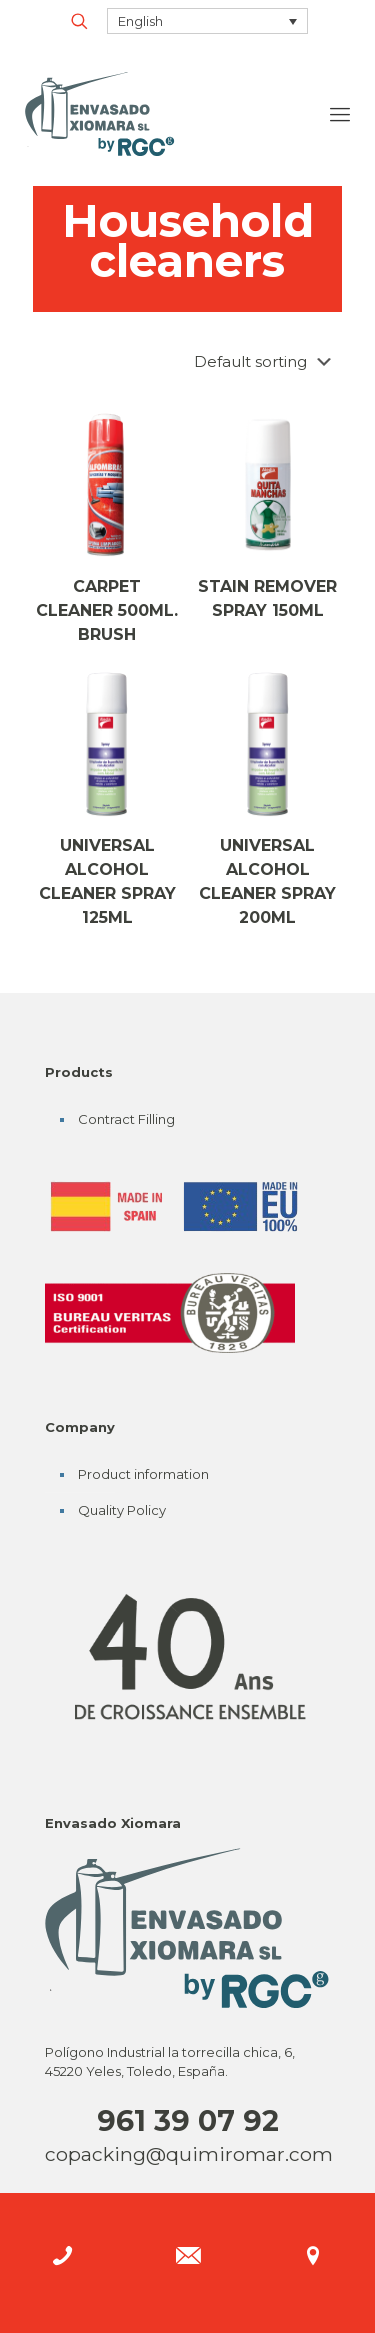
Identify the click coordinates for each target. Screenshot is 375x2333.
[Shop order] (266, 362)
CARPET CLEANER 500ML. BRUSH (107, 610)
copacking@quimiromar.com (189, 2154)
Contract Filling (126, 1119)
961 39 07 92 (188, 2120)
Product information (143, 1474)
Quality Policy (122, 1510)
